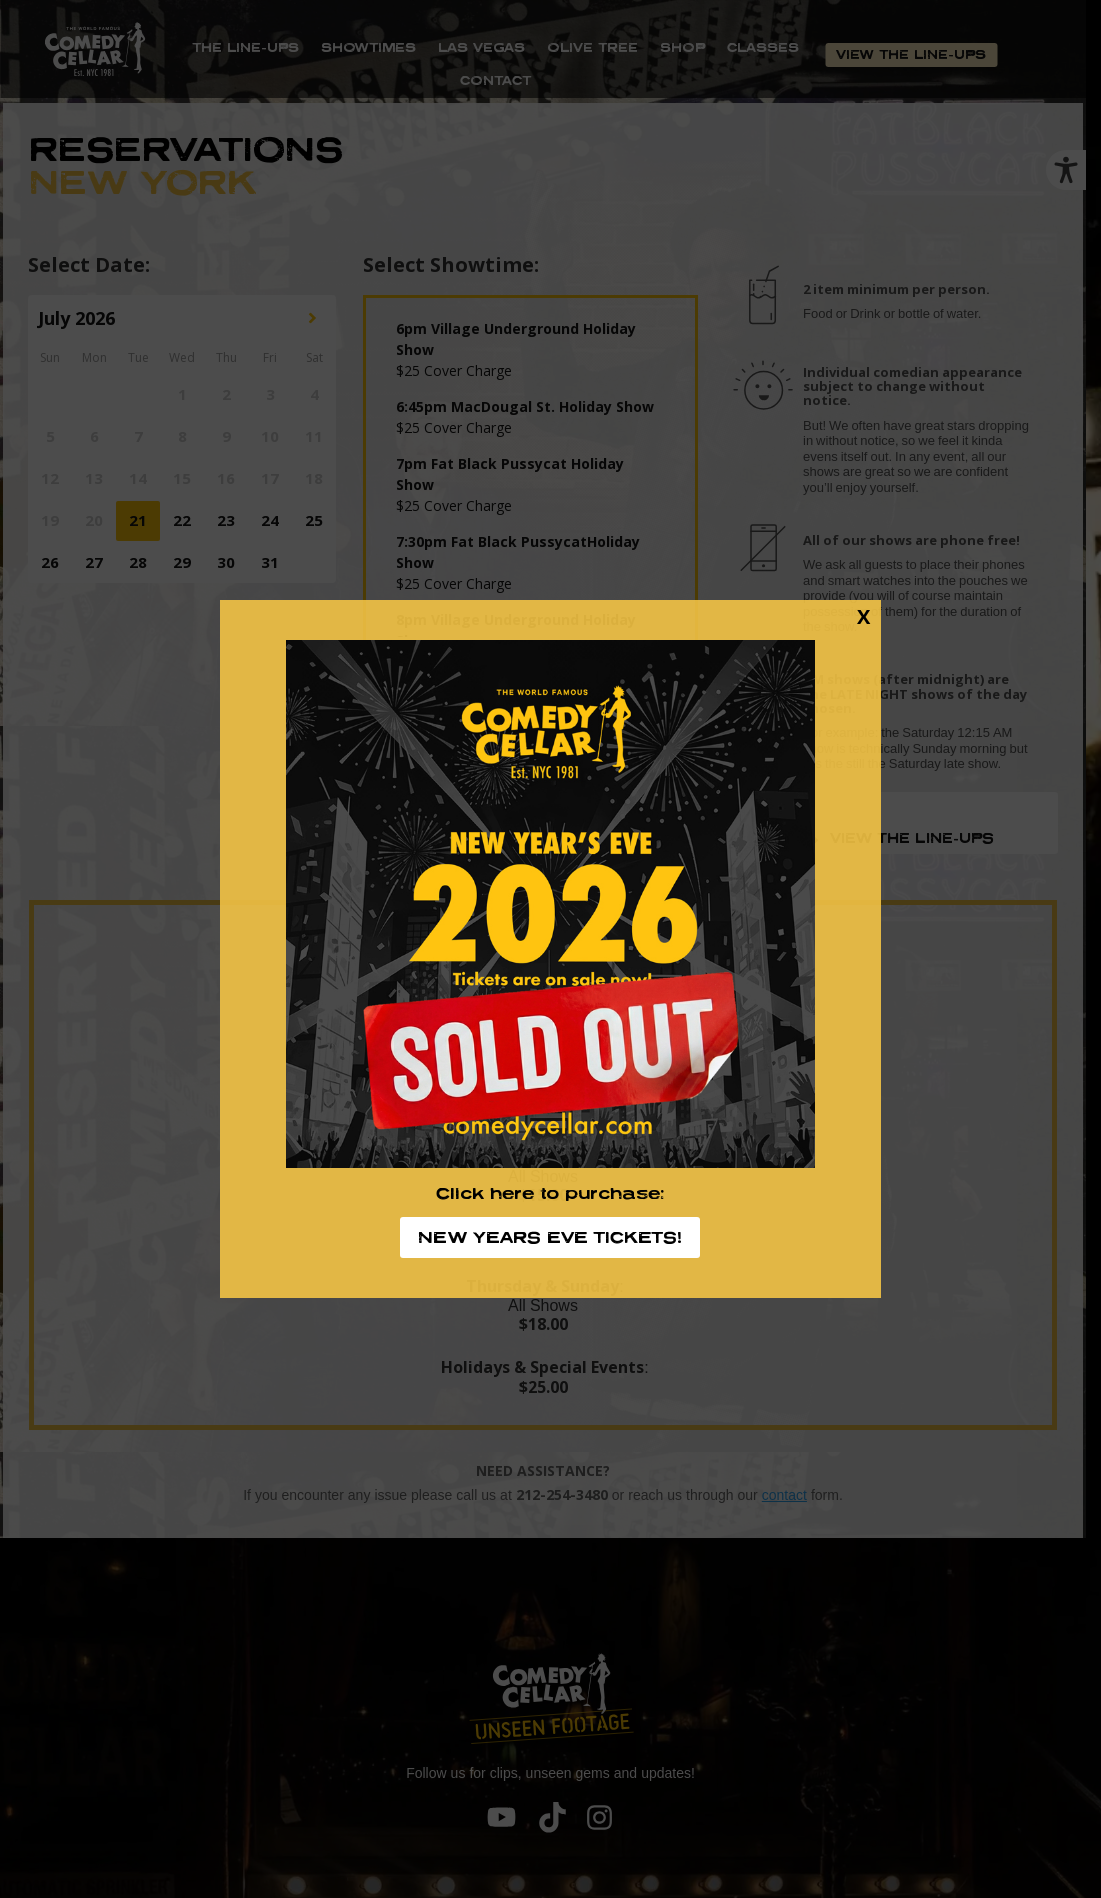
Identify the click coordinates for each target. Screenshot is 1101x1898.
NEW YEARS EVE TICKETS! (550, 1237)
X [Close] (863, 616)
